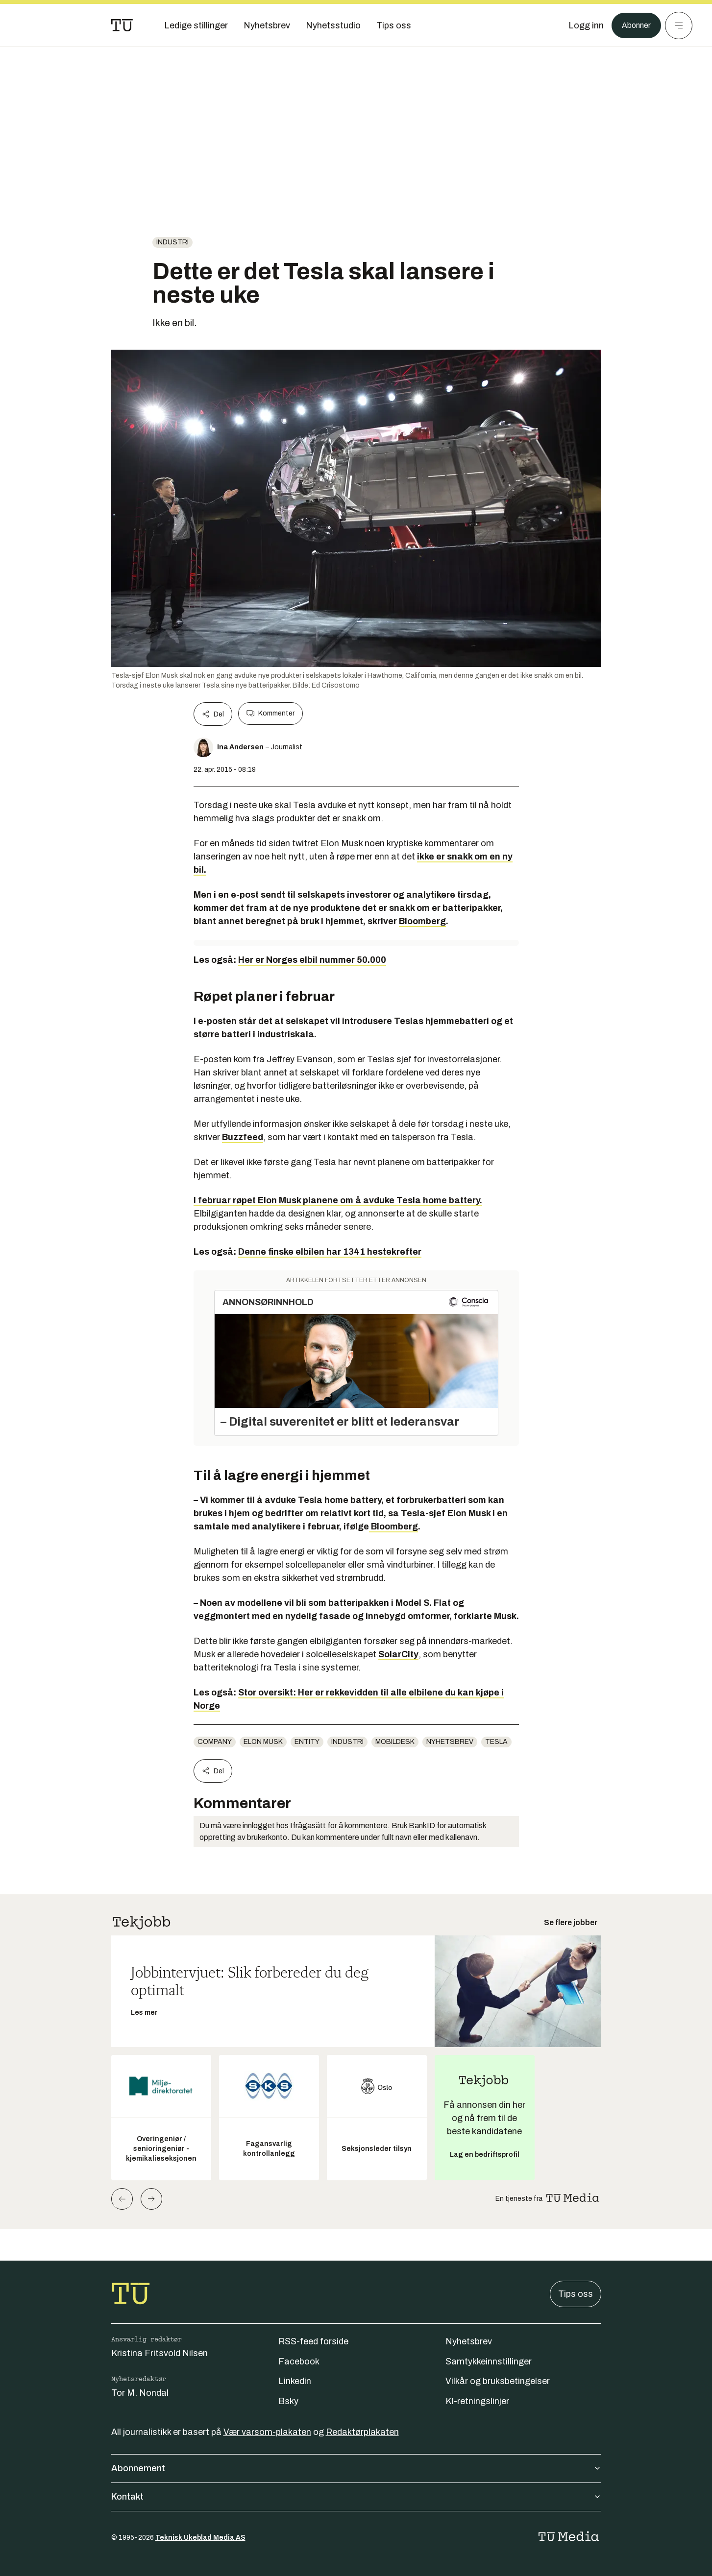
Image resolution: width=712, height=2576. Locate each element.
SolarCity (398, 1654)
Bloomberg (422, 921)
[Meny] (678, 25)
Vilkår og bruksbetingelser (497, 2381)
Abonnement (356, 2468)
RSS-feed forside (313, 2341)
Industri (172, 242)
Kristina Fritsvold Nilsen (159, 2353)
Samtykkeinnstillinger (488, 2361)
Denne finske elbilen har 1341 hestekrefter (329, 1252)
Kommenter (270, 713)
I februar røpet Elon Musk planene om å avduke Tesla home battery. (338, 1200)
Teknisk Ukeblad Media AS (200, 2537)
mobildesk (395, 1741)
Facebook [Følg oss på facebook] (298, 2361)
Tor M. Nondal (140, 2393)
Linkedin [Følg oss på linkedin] (294, 2381)
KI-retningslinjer (477, 2401)
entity (307, 1741)
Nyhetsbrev (449, 1741)
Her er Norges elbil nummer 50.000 (312, 960)
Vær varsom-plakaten (267, 2432)
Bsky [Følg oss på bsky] (288, 2401)
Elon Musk (263, 1741)
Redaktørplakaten (362, 2432)
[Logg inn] (581, 25)
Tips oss (575, 2294)
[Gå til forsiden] (122, 25)
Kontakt (356, 2497)
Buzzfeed (242, 1137)
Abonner (634, 25)
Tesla (496, 1741)
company (214, 1741)
